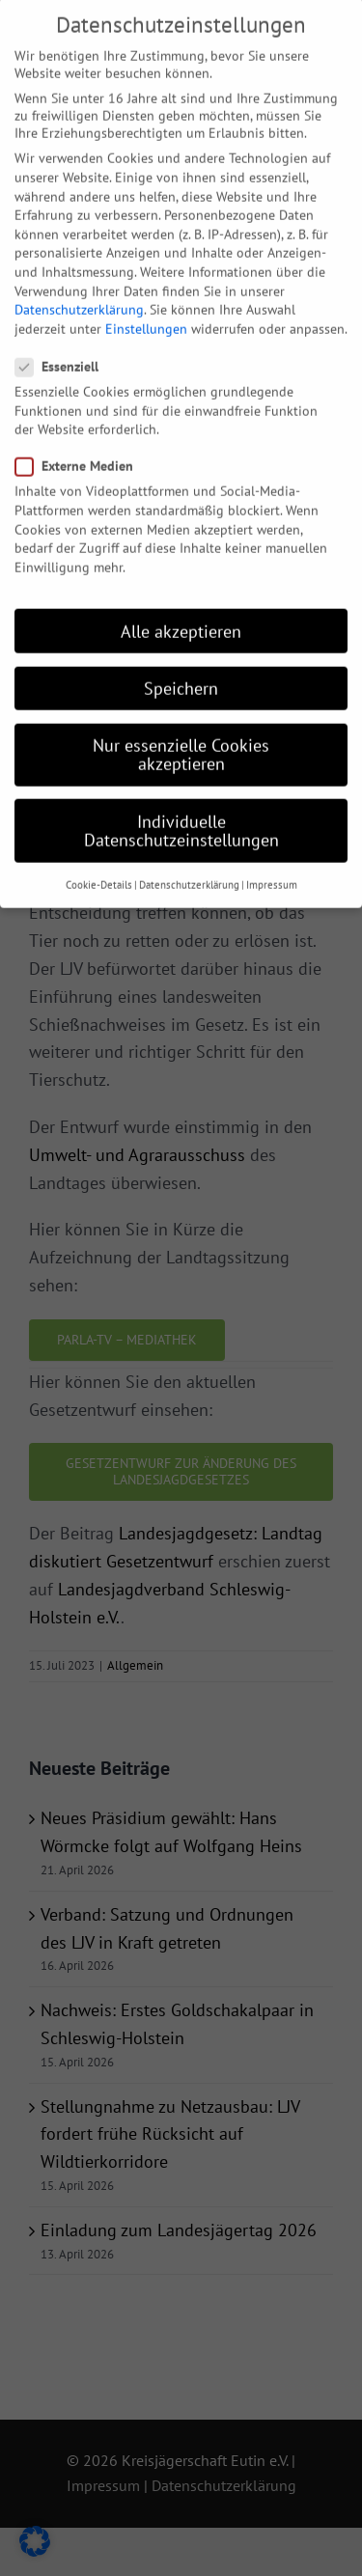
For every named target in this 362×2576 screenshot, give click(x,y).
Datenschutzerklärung (79, 270)
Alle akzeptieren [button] (181, 592)
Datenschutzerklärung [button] (189, 845)
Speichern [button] (181, 649)
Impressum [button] (271, 845)
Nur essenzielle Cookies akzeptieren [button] (181, 715)
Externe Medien (82, 426)
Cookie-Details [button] (99, 845)
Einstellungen (146, 289)
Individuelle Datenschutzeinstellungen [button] (181, 791)
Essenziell (64, 327)
